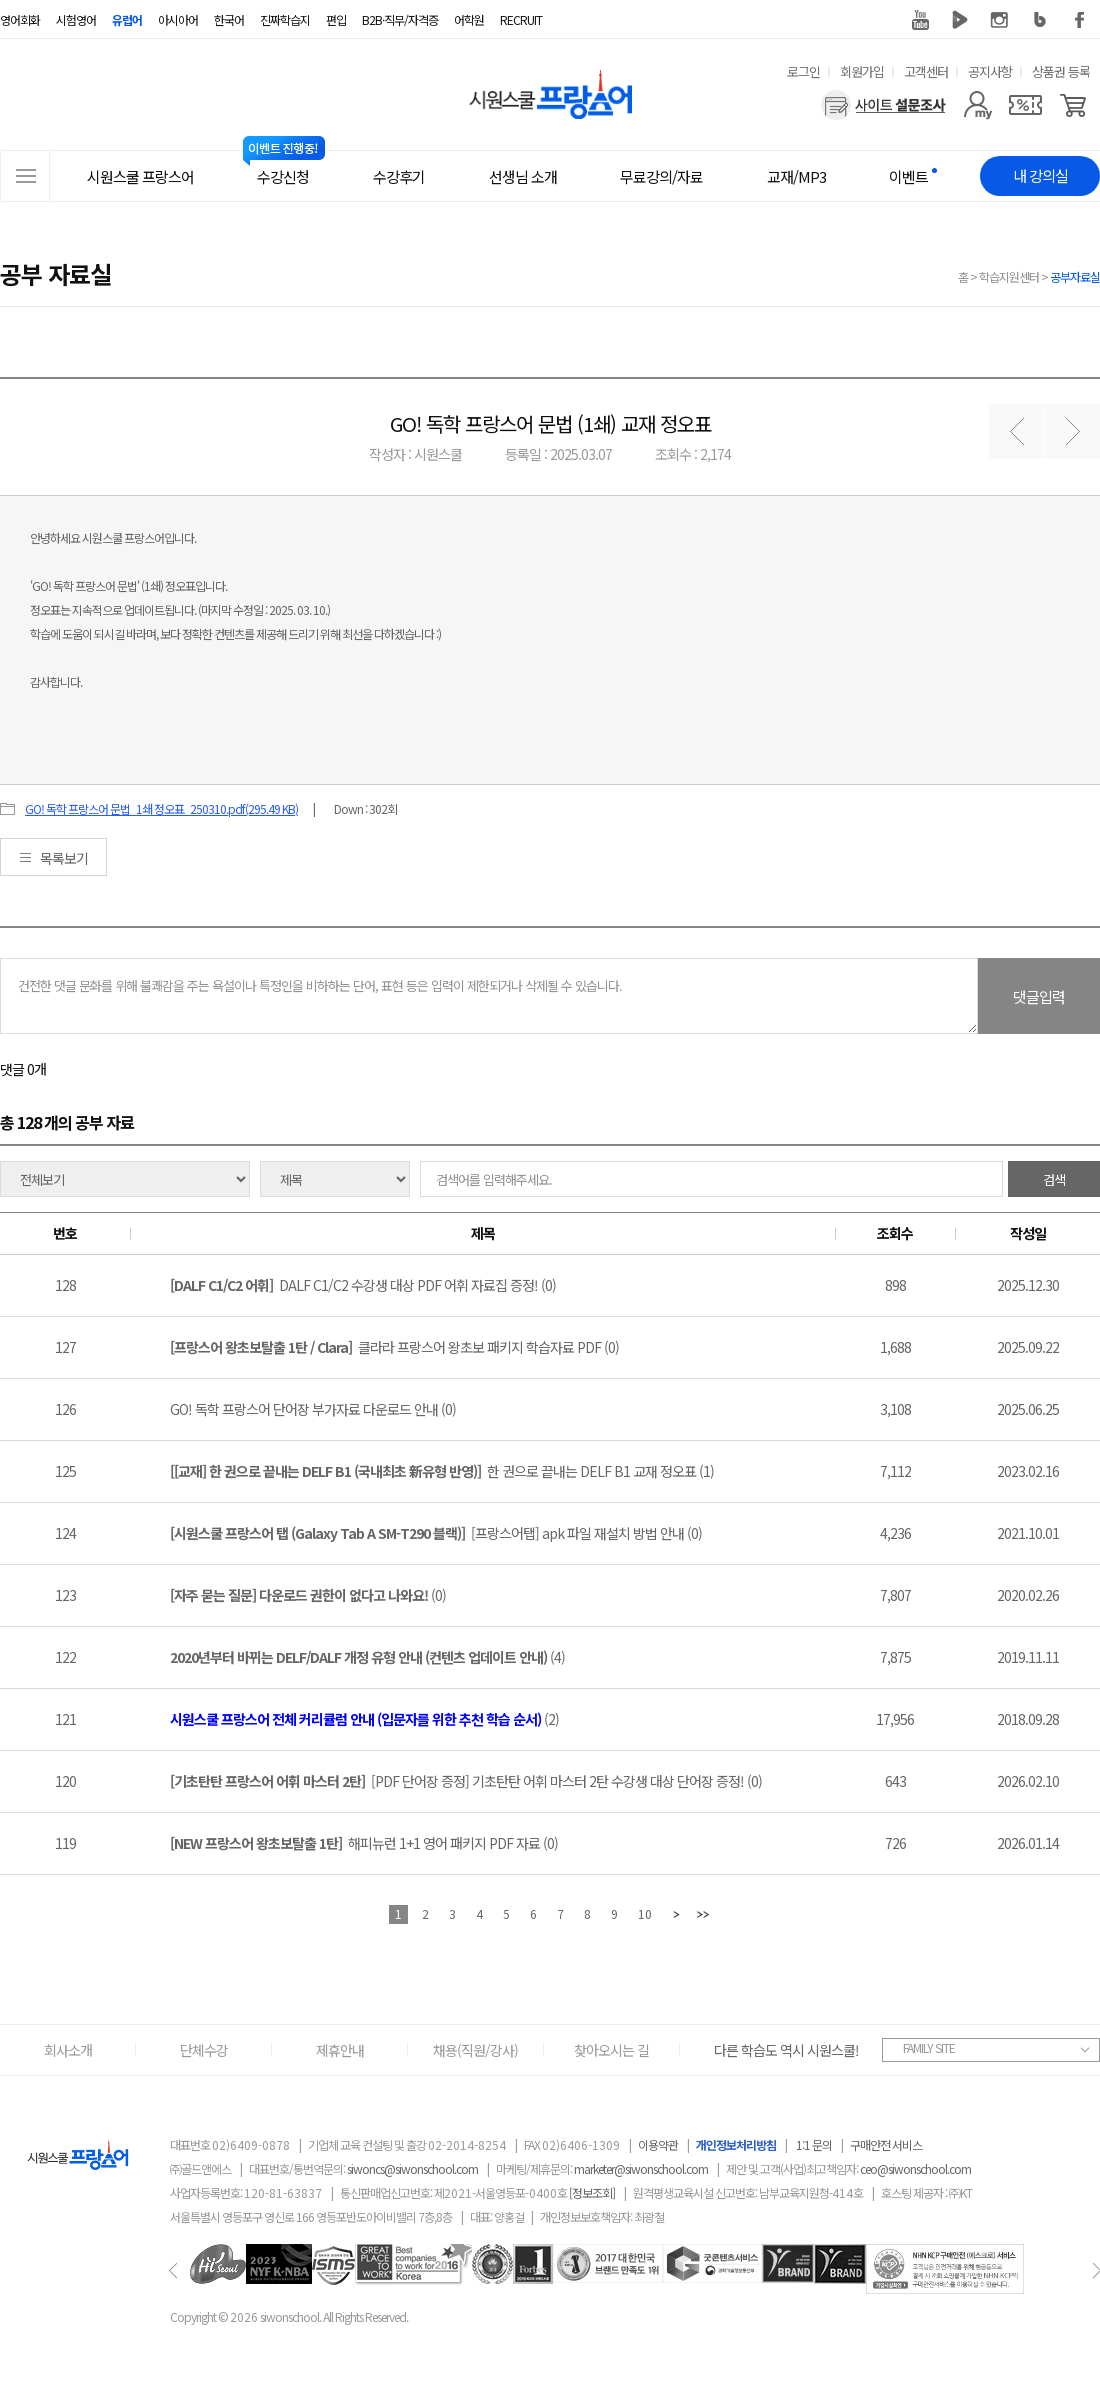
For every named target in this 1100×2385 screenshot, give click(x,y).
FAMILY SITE (929, 2047)
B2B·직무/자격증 (400, 19)
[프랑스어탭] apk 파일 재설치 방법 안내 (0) (436, 1533)
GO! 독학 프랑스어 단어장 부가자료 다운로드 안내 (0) (313, 1409)
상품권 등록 (1061, 71)
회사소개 (68, 2050)
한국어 (229, 19)
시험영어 (76, 19)
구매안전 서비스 (886, 2144)
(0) (308, 1595)
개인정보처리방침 (736, 2144)
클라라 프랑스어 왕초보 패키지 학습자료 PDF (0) (394, 1347)
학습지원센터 (1009, 276)
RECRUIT (521, 19)
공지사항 (990, 71)
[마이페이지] (977, 105)
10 (645, 1913)
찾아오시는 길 (611, 2050)
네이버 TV (960, 20)
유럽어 (127, 19)
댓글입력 (1039, 996)
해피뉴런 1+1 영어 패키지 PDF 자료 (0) (364, 1843)
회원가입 (862, 71)
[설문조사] (883, 105)
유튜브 (920, 20)
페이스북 (1080, 20)
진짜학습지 (285, 19)
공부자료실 (1075, 276)
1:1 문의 (814, 2144)
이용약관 (658, 2144)
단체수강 (204, 2050)
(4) (367, 1657)
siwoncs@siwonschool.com (412, 2168)
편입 (336, 19)
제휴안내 (340, 2050)
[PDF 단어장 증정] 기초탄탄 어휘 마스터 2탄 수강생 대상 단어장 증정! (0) (466, 1781)
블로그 (1040, 20)
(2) (364, 1719)
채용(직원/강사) (475, 2050)
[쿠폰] (1025, 105)
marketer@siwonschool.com (641, 2168)
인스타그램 (1000, 20)
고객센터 (926, 71)
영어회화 (20, 19)
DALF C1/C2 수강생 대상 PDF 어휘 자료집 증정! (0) (363, 1285)
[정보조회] (592, 2192)
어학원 (469, 19)
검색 (1054, 1179)
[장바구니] (1073, 105)
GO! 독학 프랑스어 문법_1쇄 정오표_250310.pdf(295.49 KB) (161, 808)
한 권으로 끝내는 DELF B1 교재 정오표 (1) (442, 1471)
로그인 (803, 71)
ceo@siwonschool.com (915, 2168)
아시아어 (178, 19)
